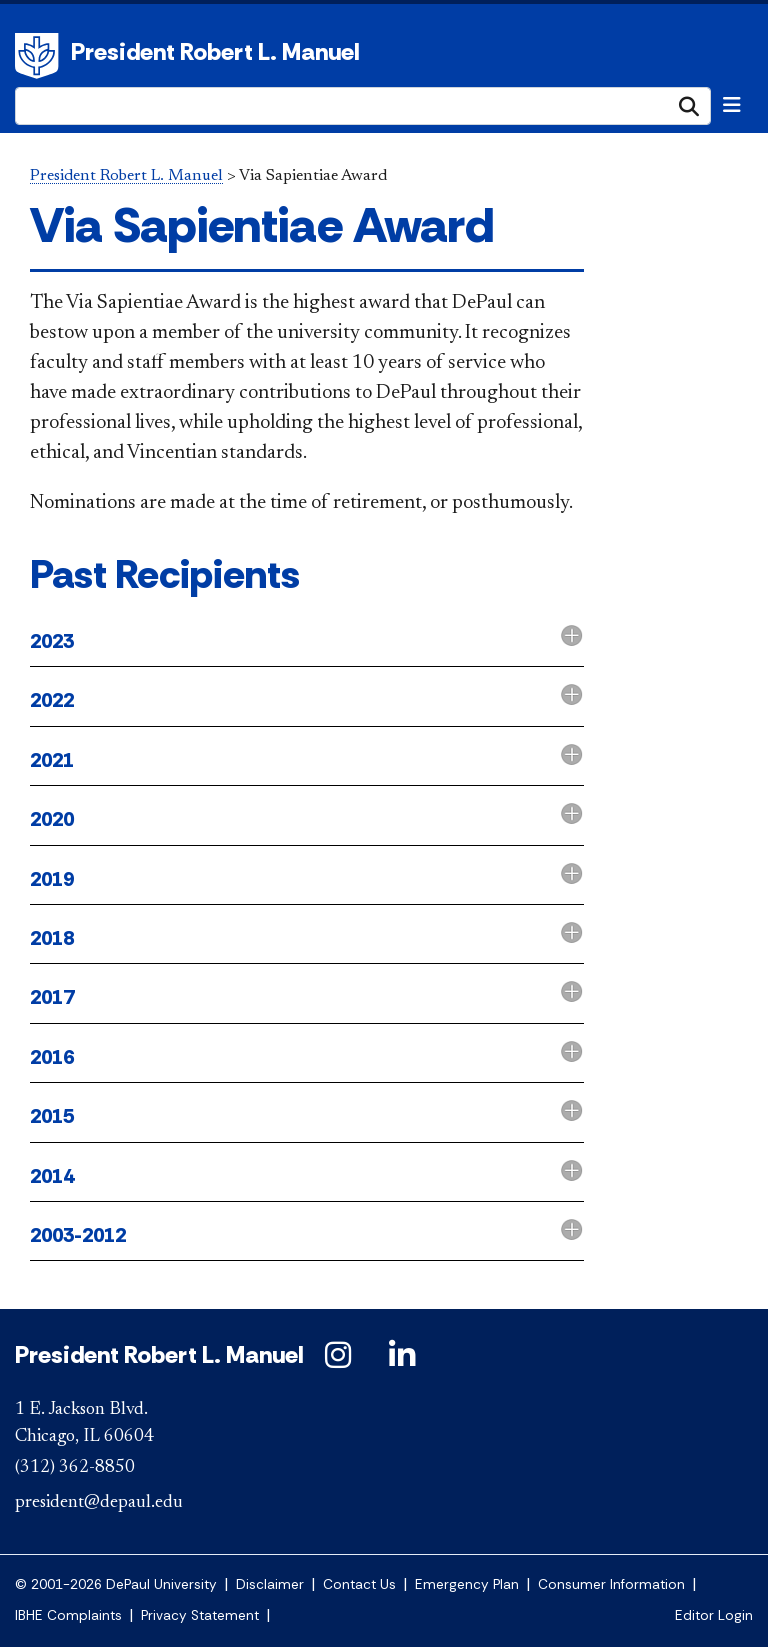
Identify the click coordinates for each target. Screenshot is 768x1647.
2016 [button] (52, 1057)
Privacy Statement (200, 1615)
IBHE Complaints (68, 1615)
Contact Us (359, 1584)
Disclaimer (270, 1584)
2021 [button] (52, 760)
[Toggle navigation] (732, 105)
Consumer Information (611, 1584)
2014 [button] (52, 1176)
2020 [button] (52, 819)
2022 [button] (52, 700)
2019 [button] (52, 879)
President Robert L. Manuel (215, 51)
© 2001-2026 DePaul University (116, 1584)
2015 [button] (52, 1116)
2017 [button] (52, 997)
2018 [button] (52, 938)
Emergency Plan (467, 1584)
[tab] (307, 642)
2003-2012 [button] (78, 1235)
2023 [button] (52, 641)
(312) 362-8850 (75, 1468)
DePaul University (40, 56)
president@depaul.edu (99, 1503)
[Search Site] (363, 106)
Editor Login (714, 1615)
